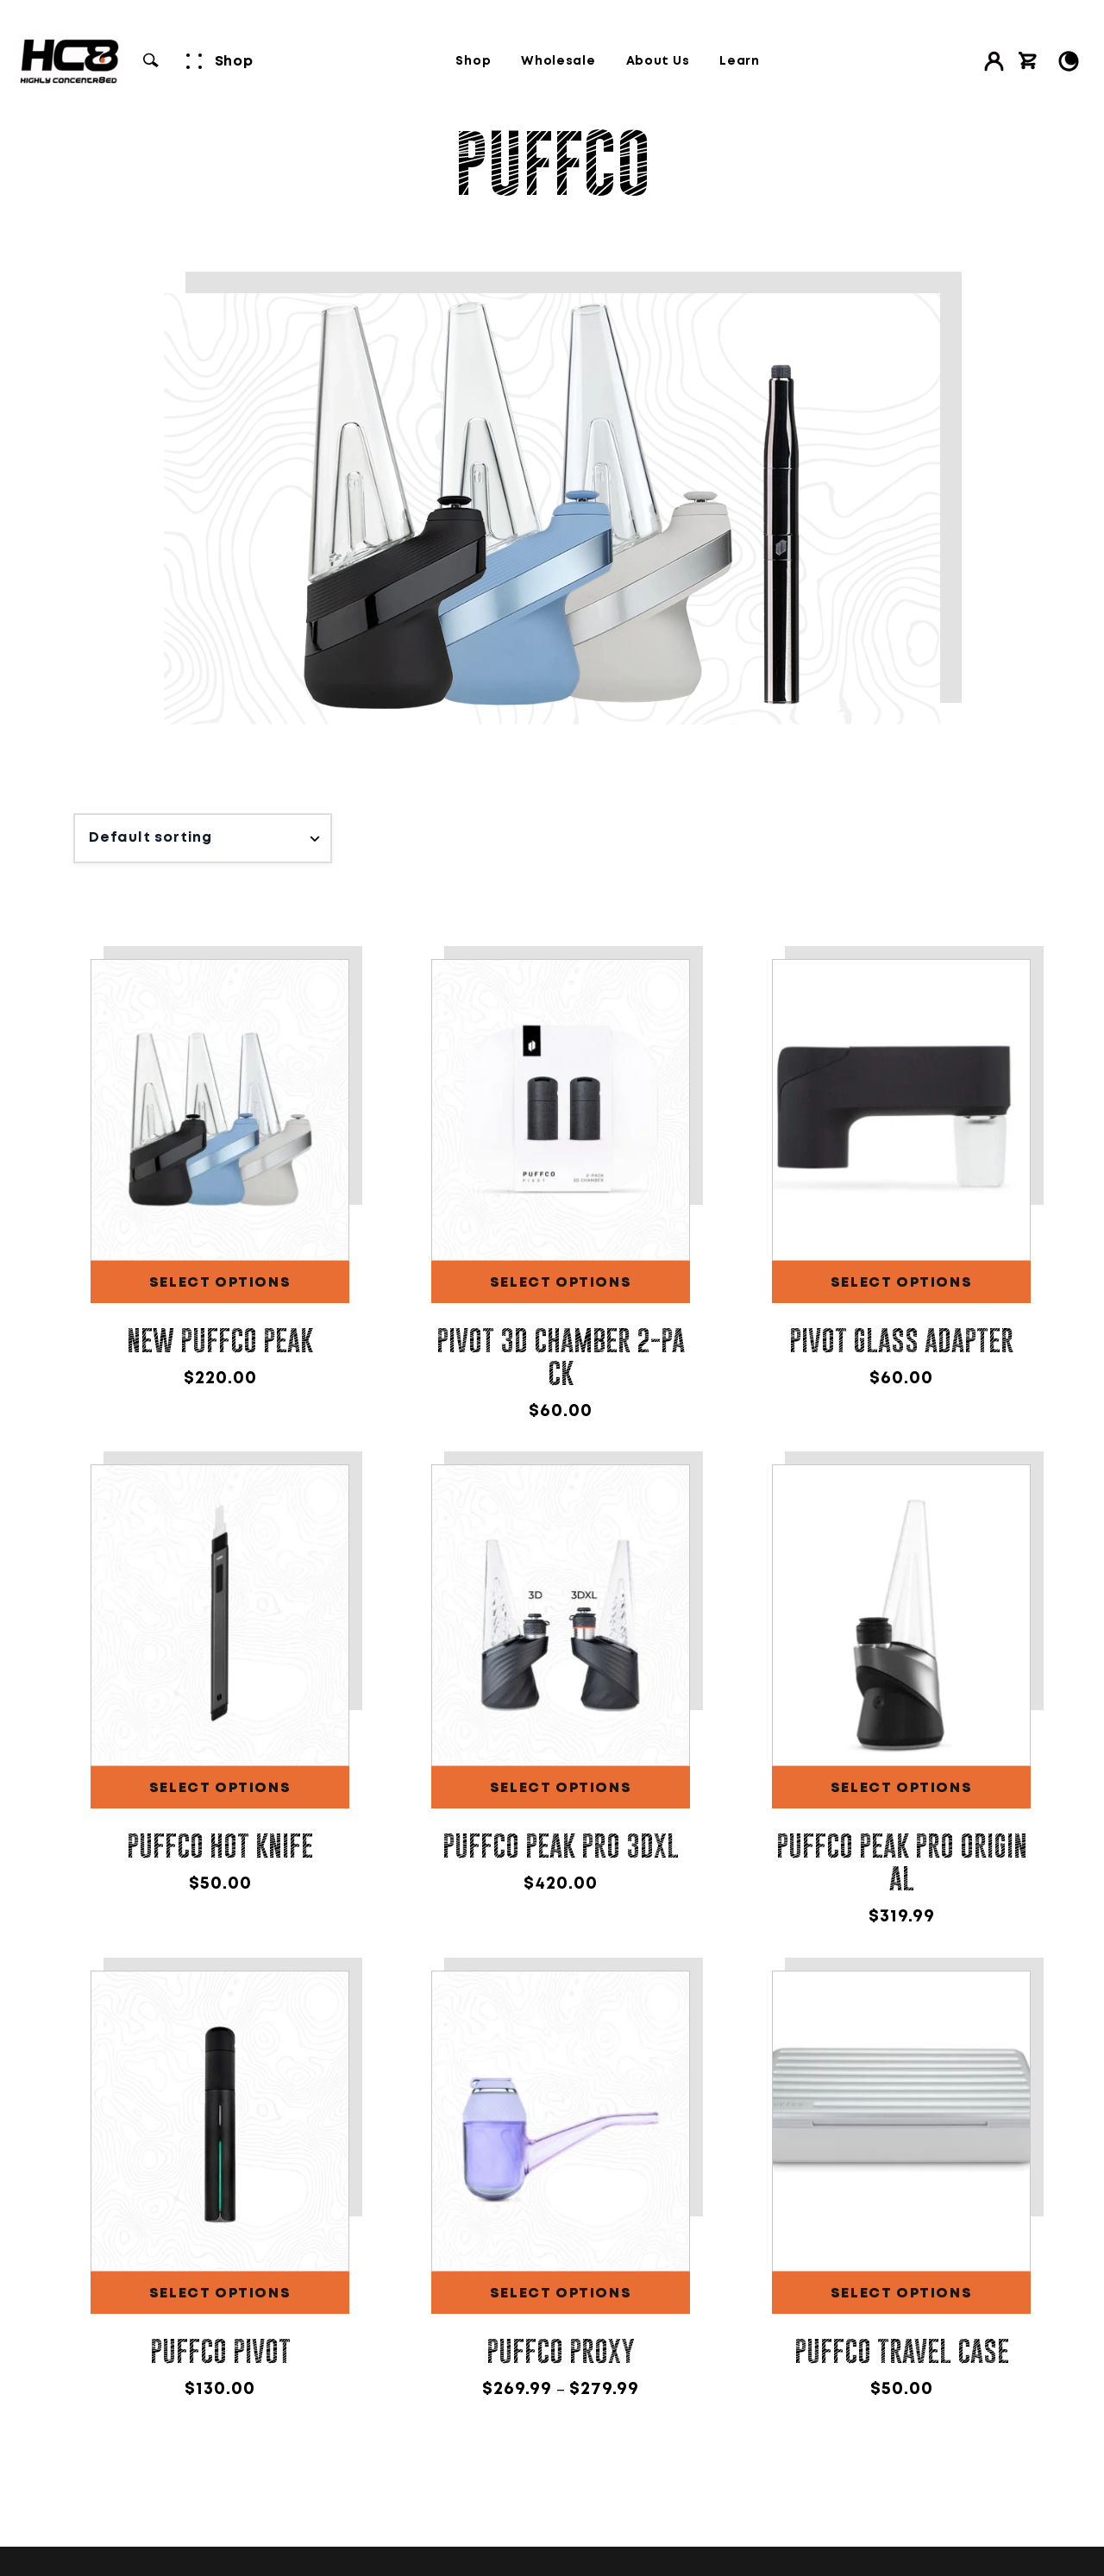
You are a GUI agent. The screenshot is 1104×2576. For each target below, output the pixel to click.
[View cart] (1028, 61)
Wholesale (558, 61)
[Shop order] (202, 838)
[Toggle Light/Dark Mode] (1069, 61)
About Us (658, 61)
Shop (473, 61)
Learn (739, 61)
